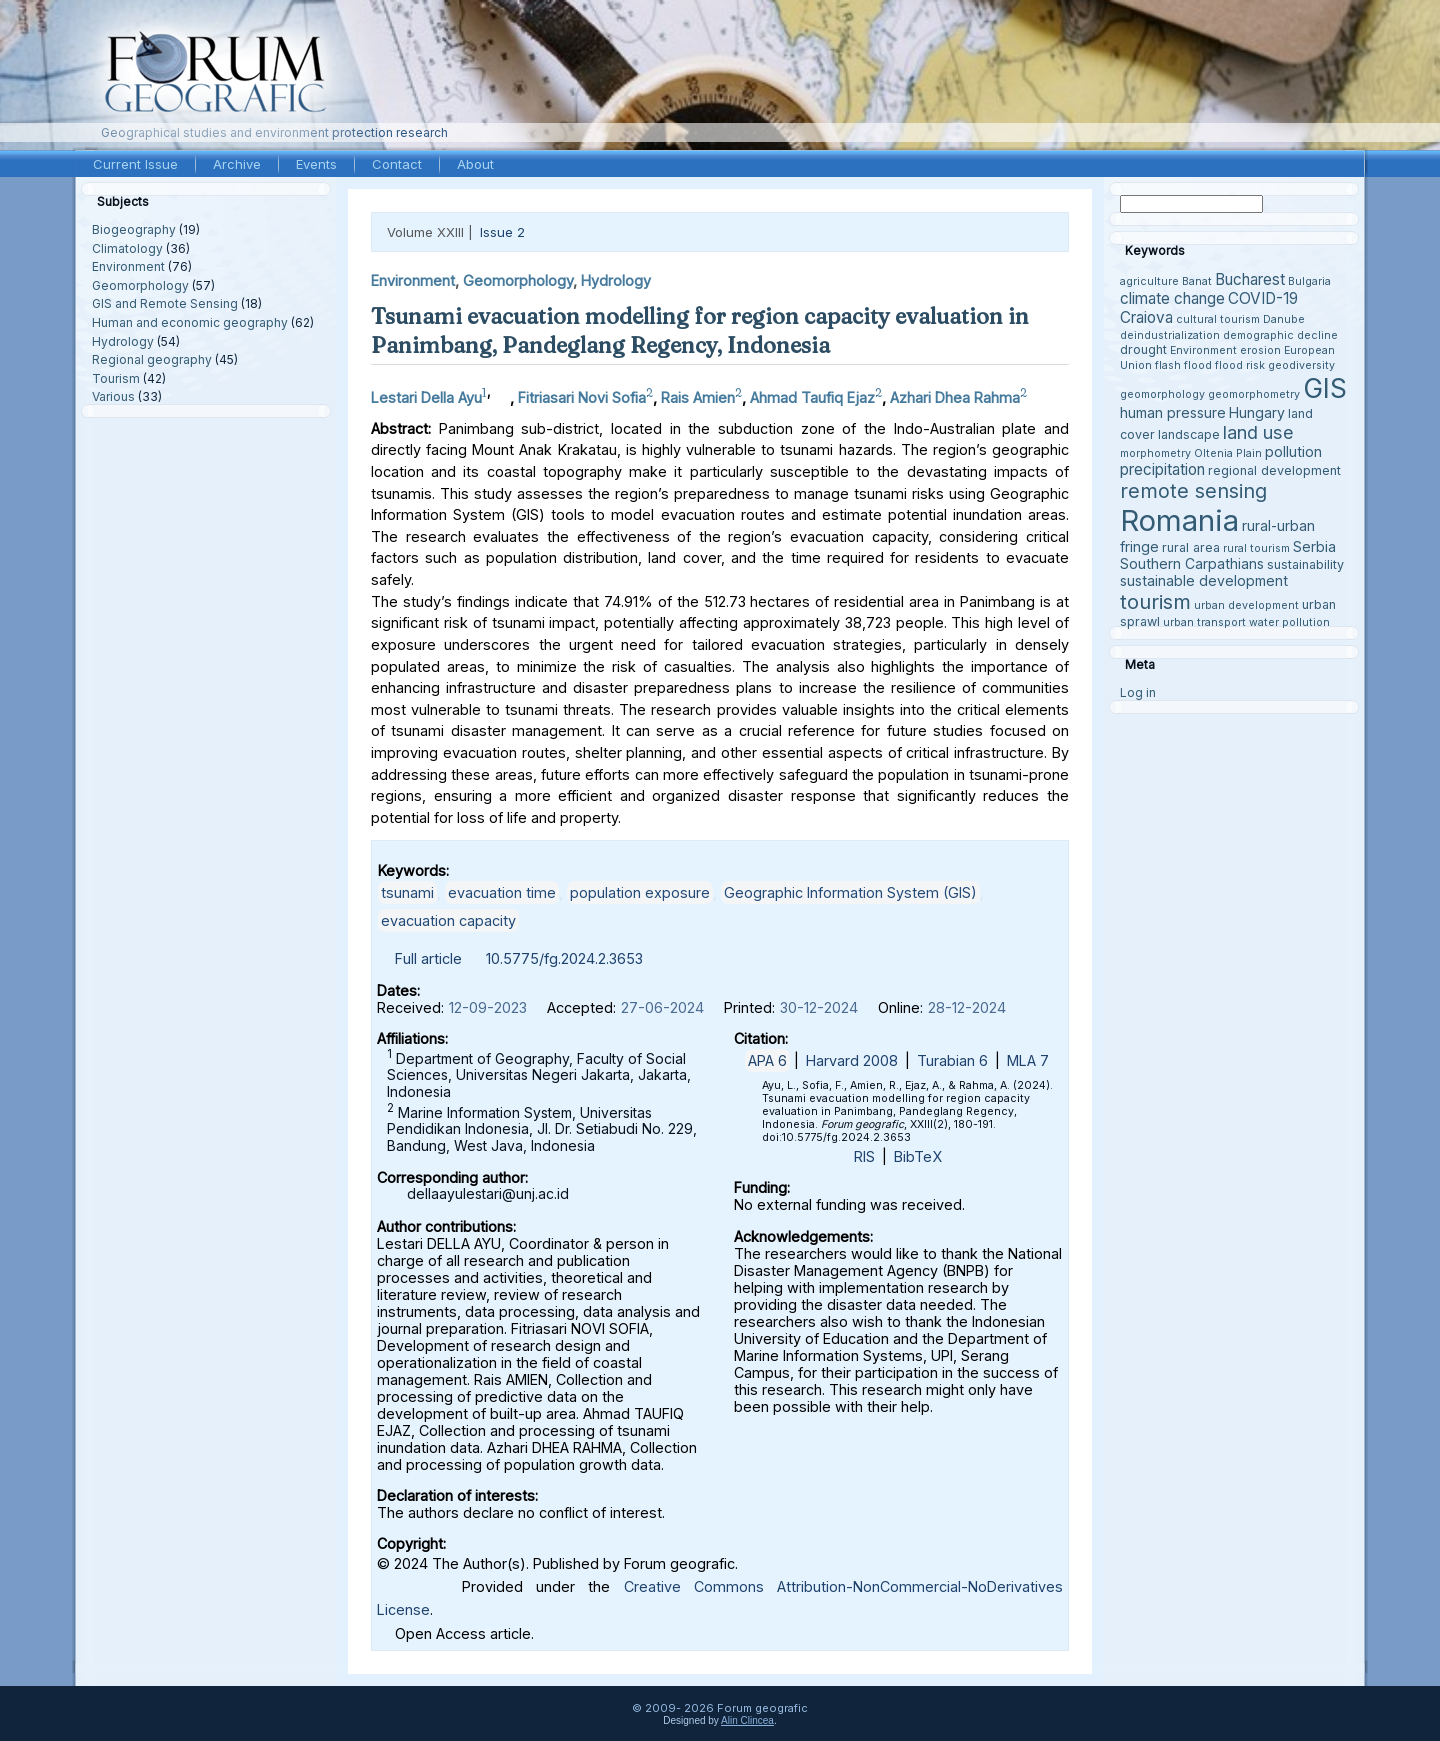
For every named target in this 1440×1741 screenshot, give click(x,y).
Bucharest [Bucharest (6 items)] (1250, 279)
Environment (128, 266)
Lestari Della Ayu (426, 397)
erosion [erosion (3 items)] (1260, 350)
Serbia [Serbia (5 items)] (1314, 546)
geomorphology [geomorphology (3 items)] (1162, 394)
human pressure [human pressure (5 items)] (1173, 412)
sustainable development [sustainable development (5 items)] (1204, 580)
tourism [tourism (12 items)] (1155, 601)
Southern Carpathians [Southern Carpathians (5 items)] (1192, 563)
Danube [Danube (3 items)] (1284, 319)
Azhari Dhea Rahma (955, 397)
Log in (1138, 692)
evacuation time (502, 892)
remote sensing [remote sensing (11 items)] (1193, 491)
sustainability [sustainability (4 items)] (1305, 564)
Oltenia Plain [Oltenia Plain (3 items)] (1228, 453)
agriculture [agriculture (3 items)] (1149, 281)
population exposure (640, 892)
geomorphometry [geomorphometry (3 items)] (1254, 394)
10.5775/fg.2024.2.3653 (564, 958)
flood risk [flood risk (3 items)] (1240, 365)
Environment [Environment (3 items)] (1203, 350)
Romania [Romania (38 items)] (1179, 520)
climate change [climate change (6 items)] (1172, 298)
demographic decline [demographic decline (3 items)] (1280, 335)
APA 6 (767, 1060)
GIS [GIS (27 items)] (1325, 388)
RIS (864, 1156)
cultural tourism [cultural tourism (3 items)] (1218, 319)
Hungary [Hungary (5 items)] (1257, 412)
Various (113, 396)
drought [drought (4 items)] (1143, 349)
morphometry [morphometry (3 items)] (1155, 453)
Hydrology (123, 341)
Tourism (116, 378)
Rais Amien (698, 397)
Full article (428, 958)
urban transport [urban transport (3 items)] (1204, 622)
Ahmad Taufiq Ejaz (812, 397)
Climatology (127, 248)
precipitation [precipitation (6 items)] (1162, 469)
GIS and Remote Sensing (165, 303)
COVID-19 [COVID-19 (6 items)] (1263, 298)
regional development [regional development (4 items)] (1274, 470)
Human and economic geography (190, 322)
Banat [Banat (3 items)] (1197, 281)
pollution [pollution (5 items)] (1293, 451)
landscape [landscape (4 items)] (1189, 434)
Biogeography (134, 229)
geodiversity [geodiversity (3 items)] (1301, 365)
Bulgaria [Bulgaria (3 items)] (1309, 281)
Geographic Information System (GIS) (850, 892)
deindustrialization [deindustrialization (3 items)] (1170, 335)
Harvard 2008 (852, 1060)
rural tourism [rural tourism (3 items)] (1256, 548)
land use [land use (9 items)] (1258, 432)
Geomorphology (140, 285)
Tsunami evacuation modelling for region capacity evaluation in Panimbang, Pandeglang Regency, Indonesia (700, 330)
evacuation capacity (448, 920)
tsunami (407, 892)
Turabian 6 (952, 1060)
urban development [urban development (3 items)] (1246, 605)
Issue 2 (502, 232)
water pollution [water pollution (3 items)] (1289, 622)
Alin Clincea (747, 1720)
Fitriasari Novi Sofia (582, 397)
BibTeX (918, 1156)
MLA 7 (1028, 1060)
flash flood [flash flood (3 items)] (1183, 365)
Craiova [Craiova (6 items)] (1146, 317)
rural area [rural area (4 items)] (1191, 547)
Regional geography (152, 359)
